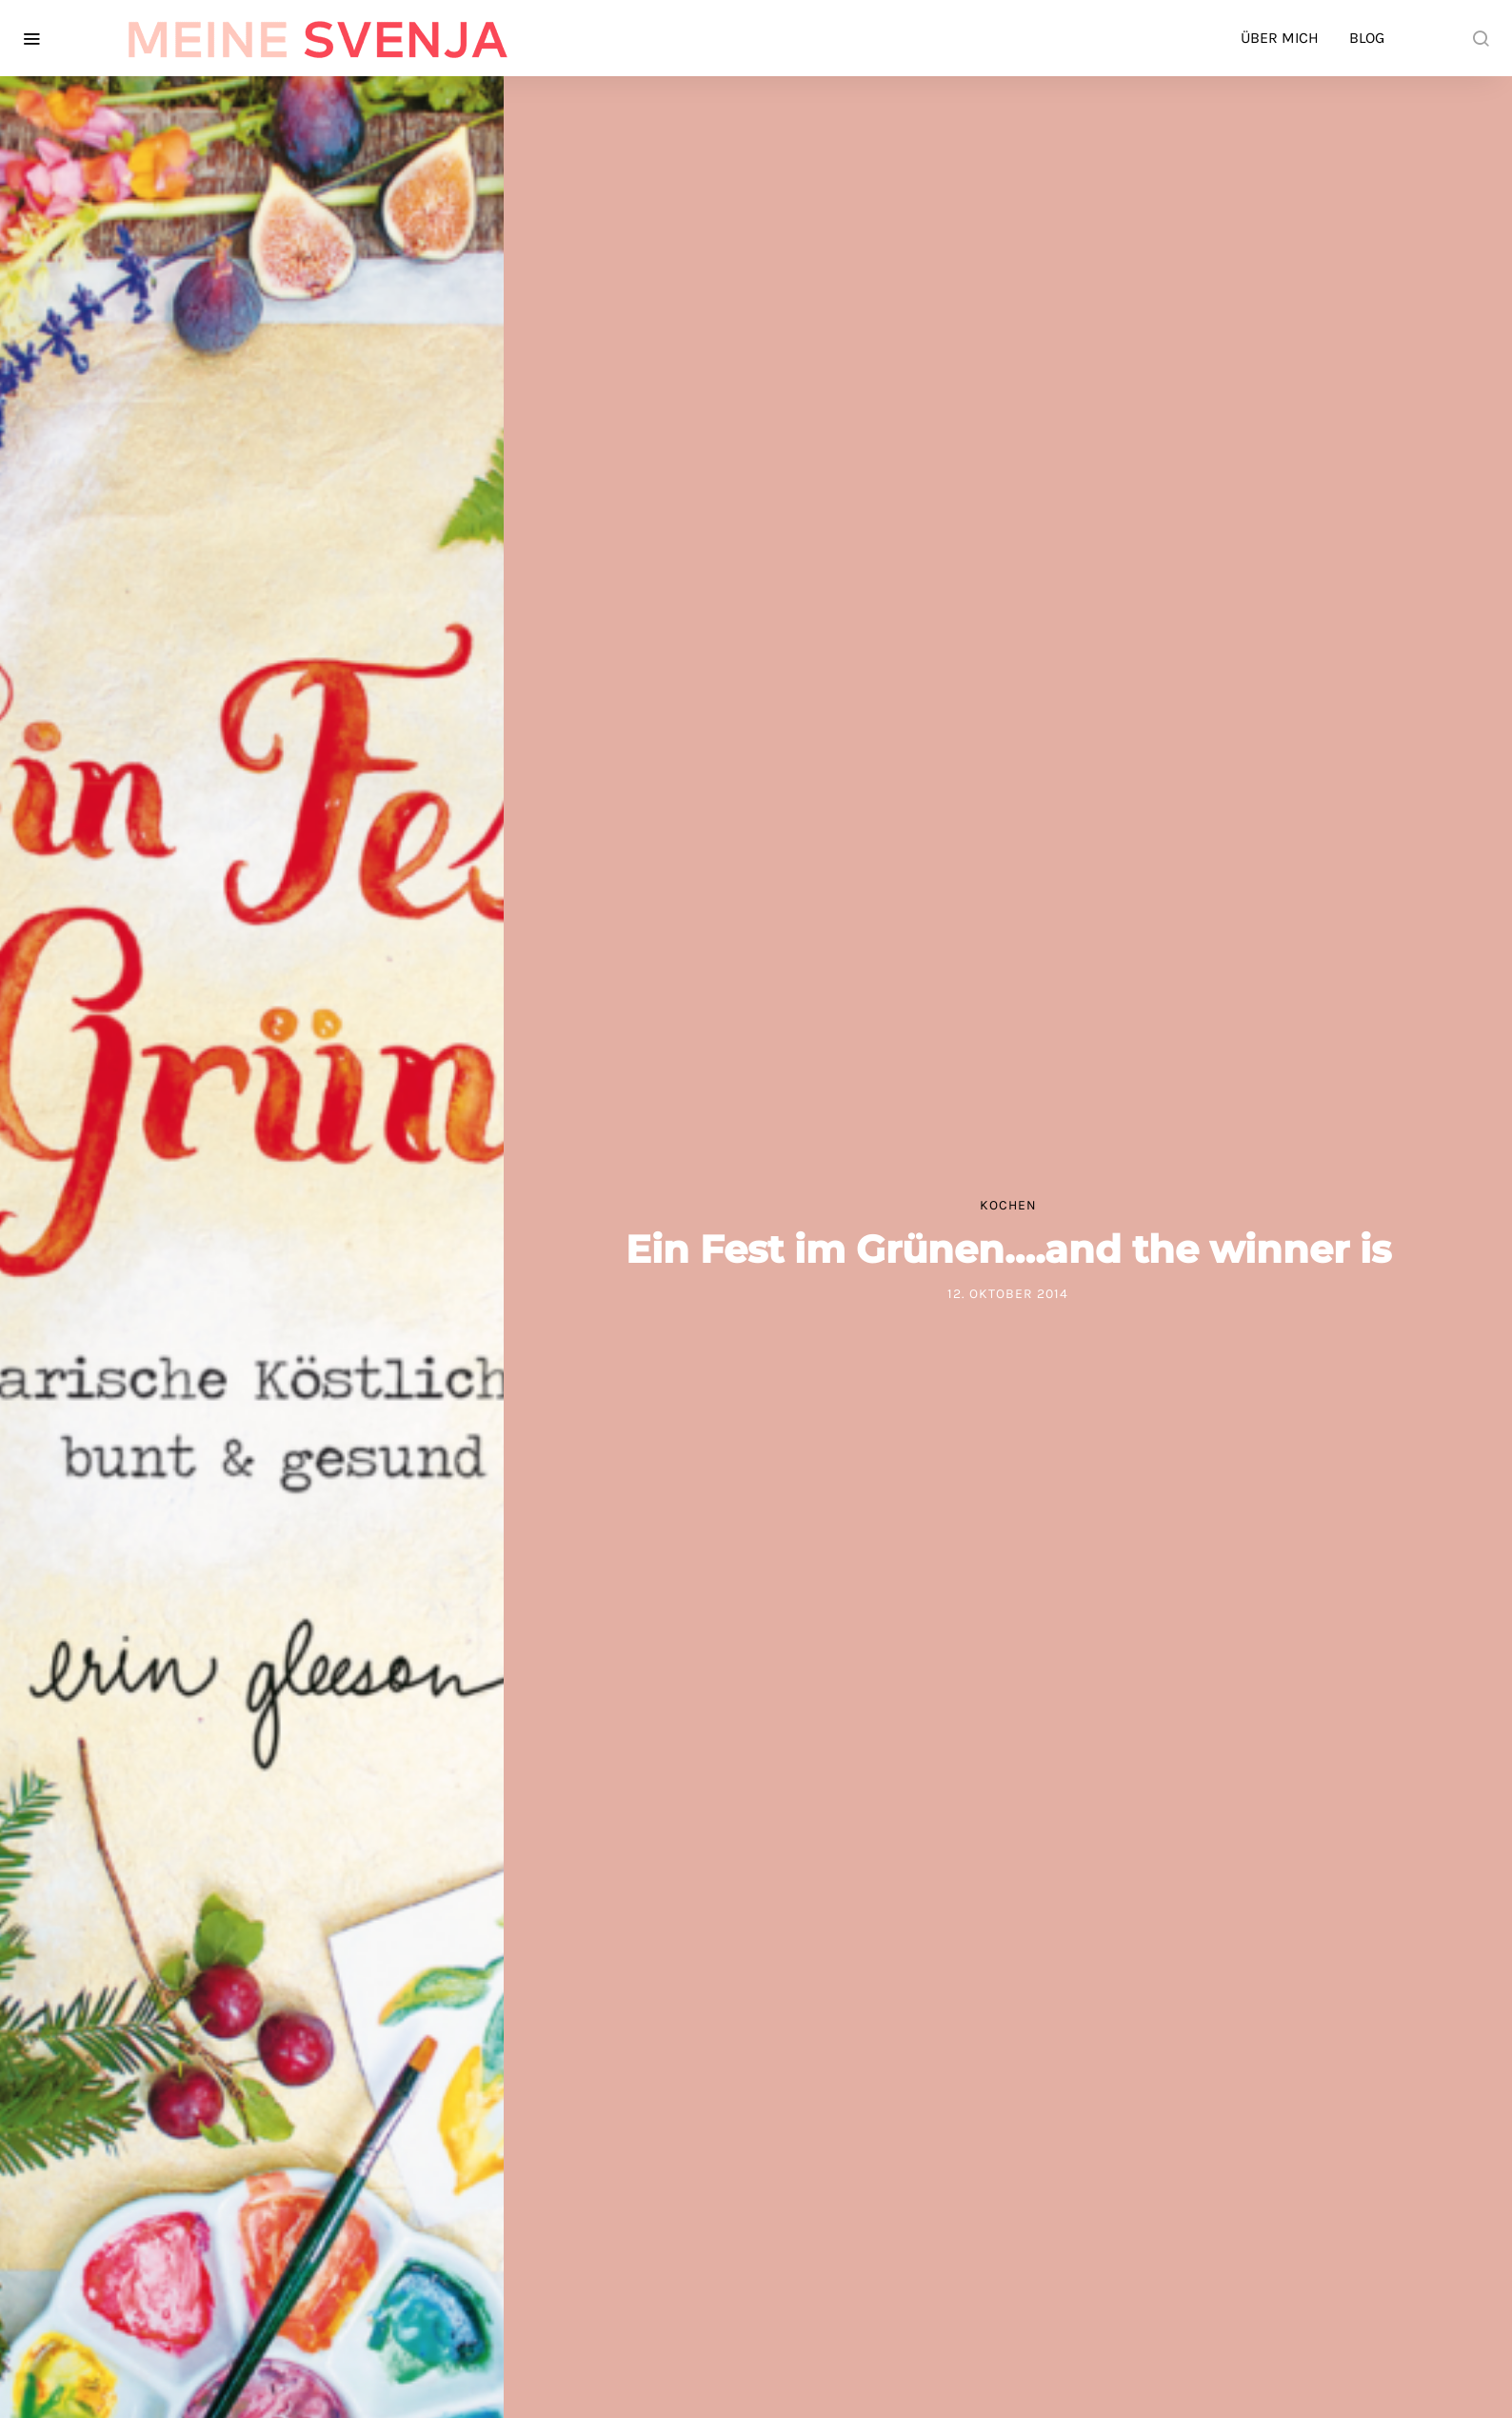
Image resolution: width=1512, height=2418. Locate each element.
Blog (1366, 38)
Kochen (1008, 1205)
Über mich (1280, 38)
